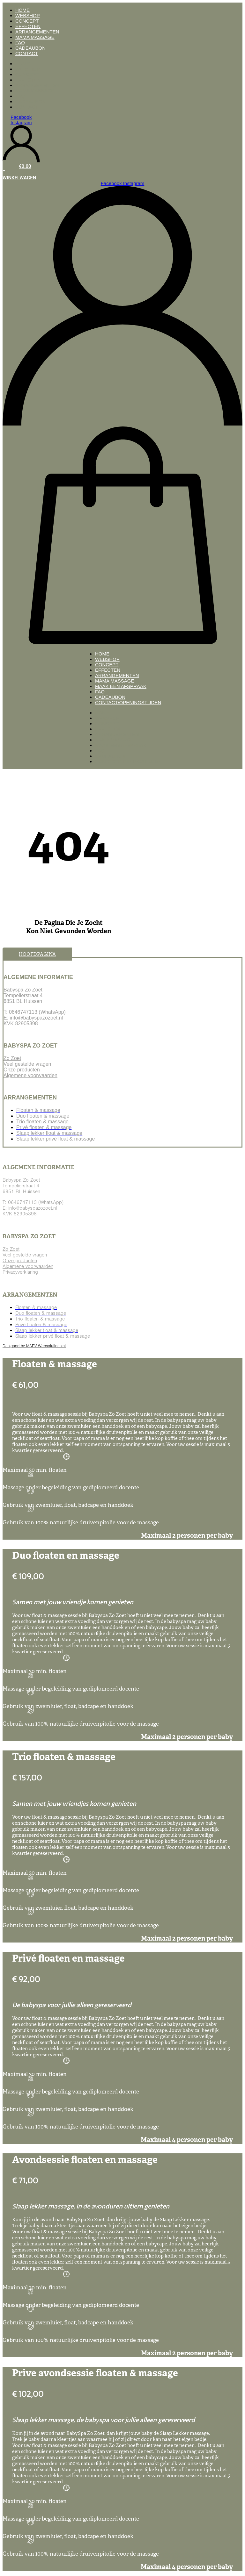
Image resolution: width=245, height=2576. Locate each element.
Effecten (28, 26)
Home (22, 10)
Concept (27, 21)
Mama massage (35, 37)
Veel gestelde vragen (27, 1064)
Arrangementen (37, 31)
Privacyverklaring (20, 1272)
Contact (26, 53)
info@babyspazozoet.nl (36, 1017)
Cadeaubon (30, 48)
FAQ (20, 42)
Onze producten (22, 1069)
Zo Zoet (12, 1058)
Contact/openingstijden (128, 702)
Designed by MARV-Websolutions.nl (34, 1346)
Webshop (27, 15)
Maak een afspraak (120, 686)
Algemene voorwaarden (30, 1075)
